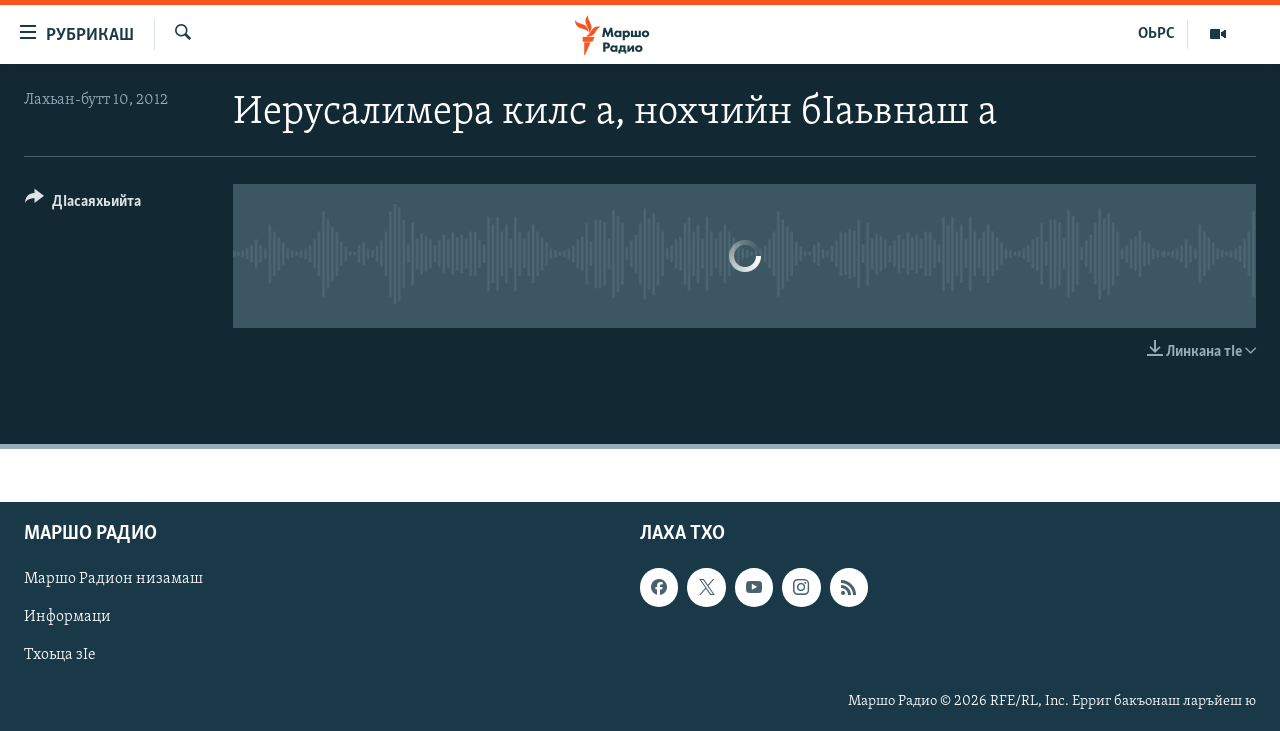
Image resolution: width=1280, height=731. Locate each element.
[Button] (83, 204)
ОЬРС (1156, 34)
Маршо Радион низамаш (113, 580)
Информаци (67, 618)
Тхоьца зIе (60, 656)
